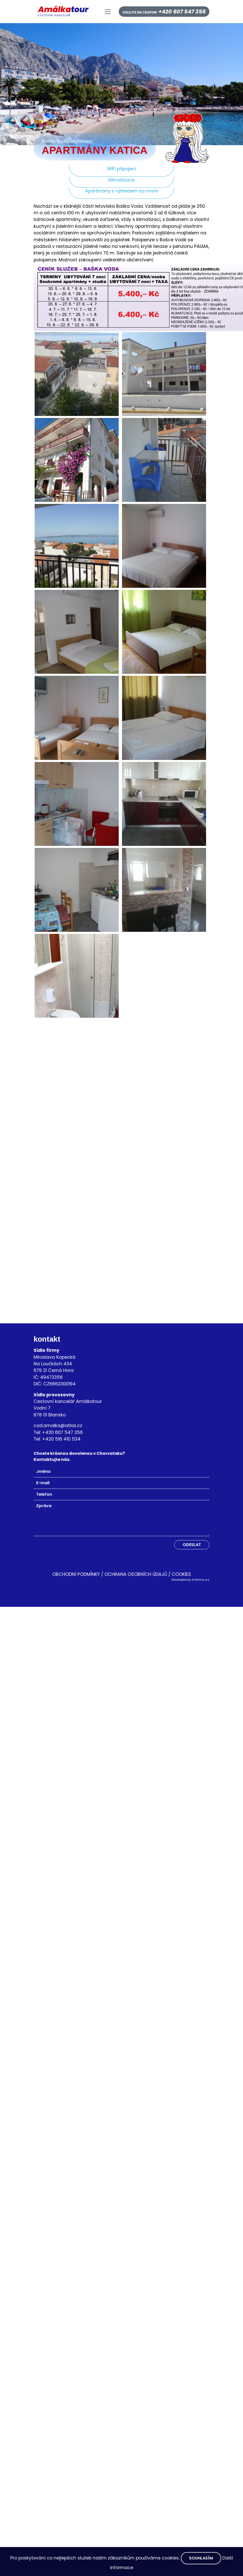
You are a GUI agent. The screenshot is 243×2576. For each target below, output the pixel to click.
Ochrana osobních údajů (135, 1574)
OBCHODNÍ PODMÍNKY (76, 1574)
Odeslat (192, 1545)
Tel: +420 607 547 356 (58, 1432)
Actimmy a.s (200, 1580)
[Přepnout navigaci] (108, 12)
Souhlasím (201, 2558)
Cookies (181, 1574)
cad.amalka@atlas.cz (58, 1425)
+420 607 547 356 (182, 11)
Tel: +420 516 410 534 (57, 1439)
